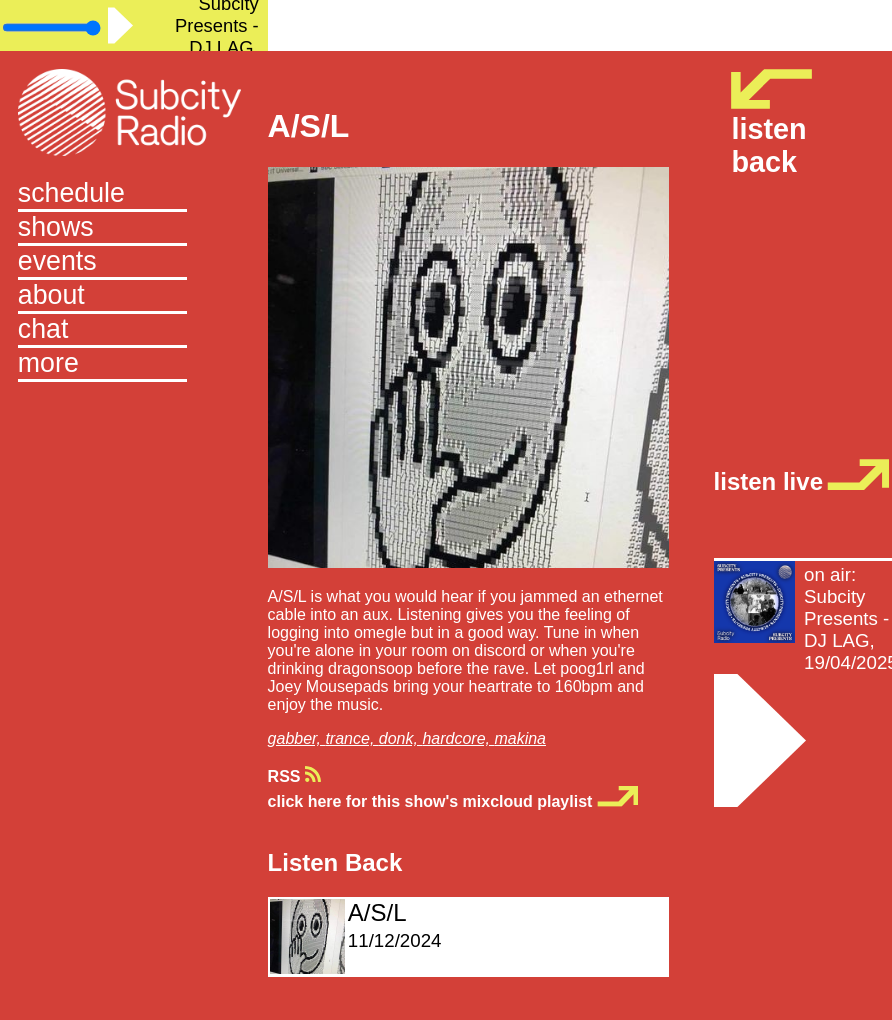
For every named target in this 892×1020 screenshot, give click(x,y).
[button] (134, 365)
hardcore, (458, 738)
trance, (351, 738)
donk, (401, 738)
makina (520, 738)
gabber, (297, 738)
